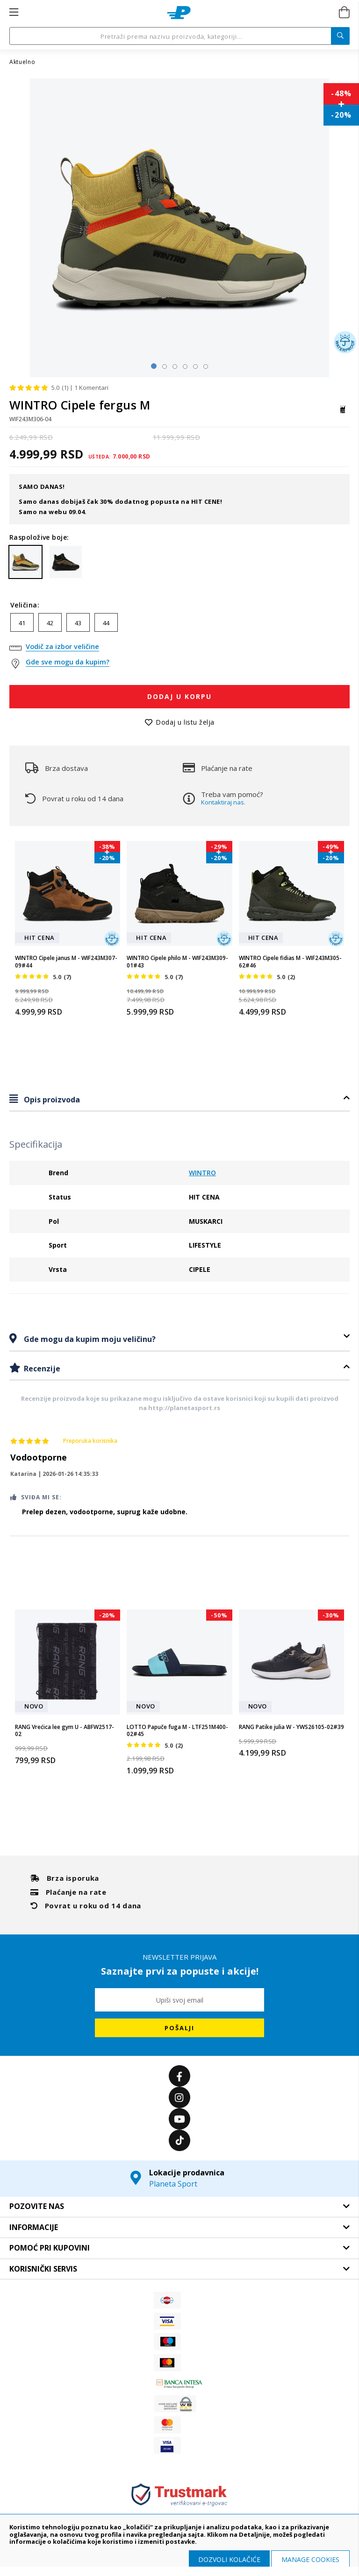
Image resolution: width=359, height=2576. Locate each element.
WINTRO (202, 1172)
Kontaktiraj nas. (223, 802)
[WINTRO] (343, 413)
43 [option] (78, 623)
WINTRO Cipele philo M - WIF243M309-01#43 (177, 961)
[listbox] (179, 624)
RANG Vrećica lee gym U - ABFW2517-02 (64, 1730)
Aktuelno (22, 62)
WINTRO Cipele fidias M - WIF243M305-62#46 (290, 961)
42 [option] (50, 623)
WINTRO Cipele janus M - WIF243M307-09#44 (66, 961)
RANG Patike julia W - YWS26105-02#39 (291, 1726)
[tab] (179, 1099)
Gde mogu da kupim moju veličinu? (89, 1339)
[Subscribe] (179, 2027)
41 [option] (22, 623)
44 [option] (106, 623)
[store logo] (179, 12)
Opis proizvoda (51, 1099)
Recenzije (41, 1368)
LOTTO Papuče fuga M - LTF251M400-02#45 (177, 1730)
